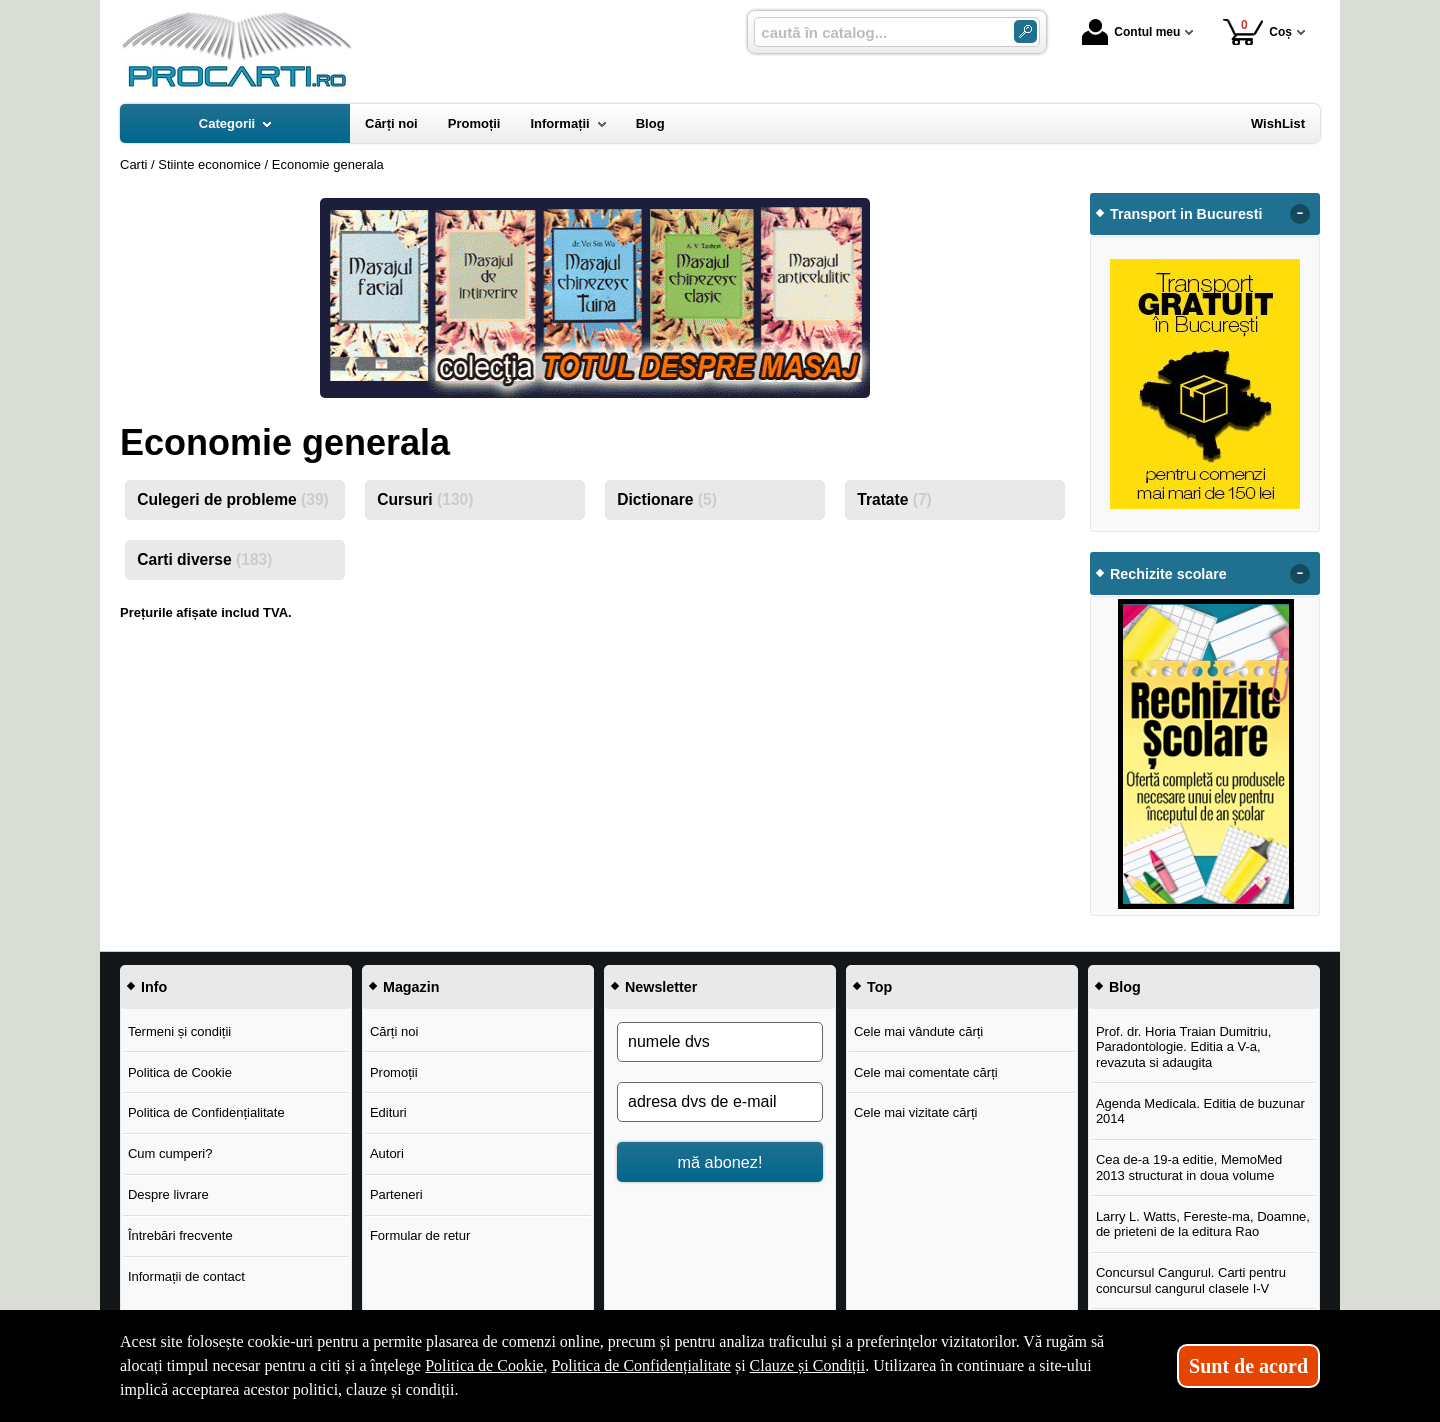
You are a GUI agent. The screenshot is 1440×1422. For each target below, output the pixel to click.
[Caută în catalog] (1025, 31)
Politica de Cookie (180, 1072)
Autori (387, 1153)
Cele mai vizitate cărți (916, 1112)
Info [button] (154, 987)
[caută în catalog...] (876, 32)
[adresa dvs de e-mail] (720, 1102)
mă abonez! (720, 1162)
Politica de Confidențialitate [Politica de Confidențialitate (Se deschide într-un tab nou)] (641, 1365)
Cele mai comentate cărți (926, 1072)
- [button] (1300, 214)
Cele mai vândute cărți (918, 1031)
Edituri (388, 1112)
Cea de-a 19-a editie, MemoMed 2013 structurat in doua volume (1189, 1167)
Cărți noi (394, 1031)
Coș (1257, 31)
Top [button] (879, 987)
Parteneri (396, 1194)
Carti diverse (204, 559)
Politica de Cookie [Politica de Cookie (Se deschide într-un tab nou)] (484, 1365)
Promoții (394, 1072)
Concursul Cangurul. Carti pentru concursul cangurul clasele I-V (1191, 1280)
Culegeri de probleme (233, 499)
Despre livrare (168, 1194)
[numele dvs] (720, 1042)
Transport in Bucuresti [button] (1186, 214)
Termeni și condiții (179, 1031)
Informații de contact (186, 1276)
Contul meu (1131, 32)
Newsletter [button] (661, 987)
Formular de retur (420, 1235)
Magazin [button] (411, 987)
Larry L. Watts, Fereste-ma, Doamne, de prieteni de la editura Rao (1203, 1224)
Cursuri (425, 499)
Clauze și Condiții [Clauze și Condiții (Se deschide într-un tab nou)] (808, 1365)
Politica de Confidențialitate (206, 1112)
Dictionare (667, 499)
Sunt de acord (1248, 1366)
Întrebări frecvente (180, 1235)
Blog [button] (1125, 987)
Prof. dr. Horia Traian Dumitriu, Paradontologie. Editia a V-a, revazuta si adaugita (1184, 1047)
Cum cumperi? (170, 1153)
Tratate (894, 499)
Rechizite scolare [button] (1168, 574)
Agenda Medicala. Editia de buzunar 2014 (1200, 1111)
